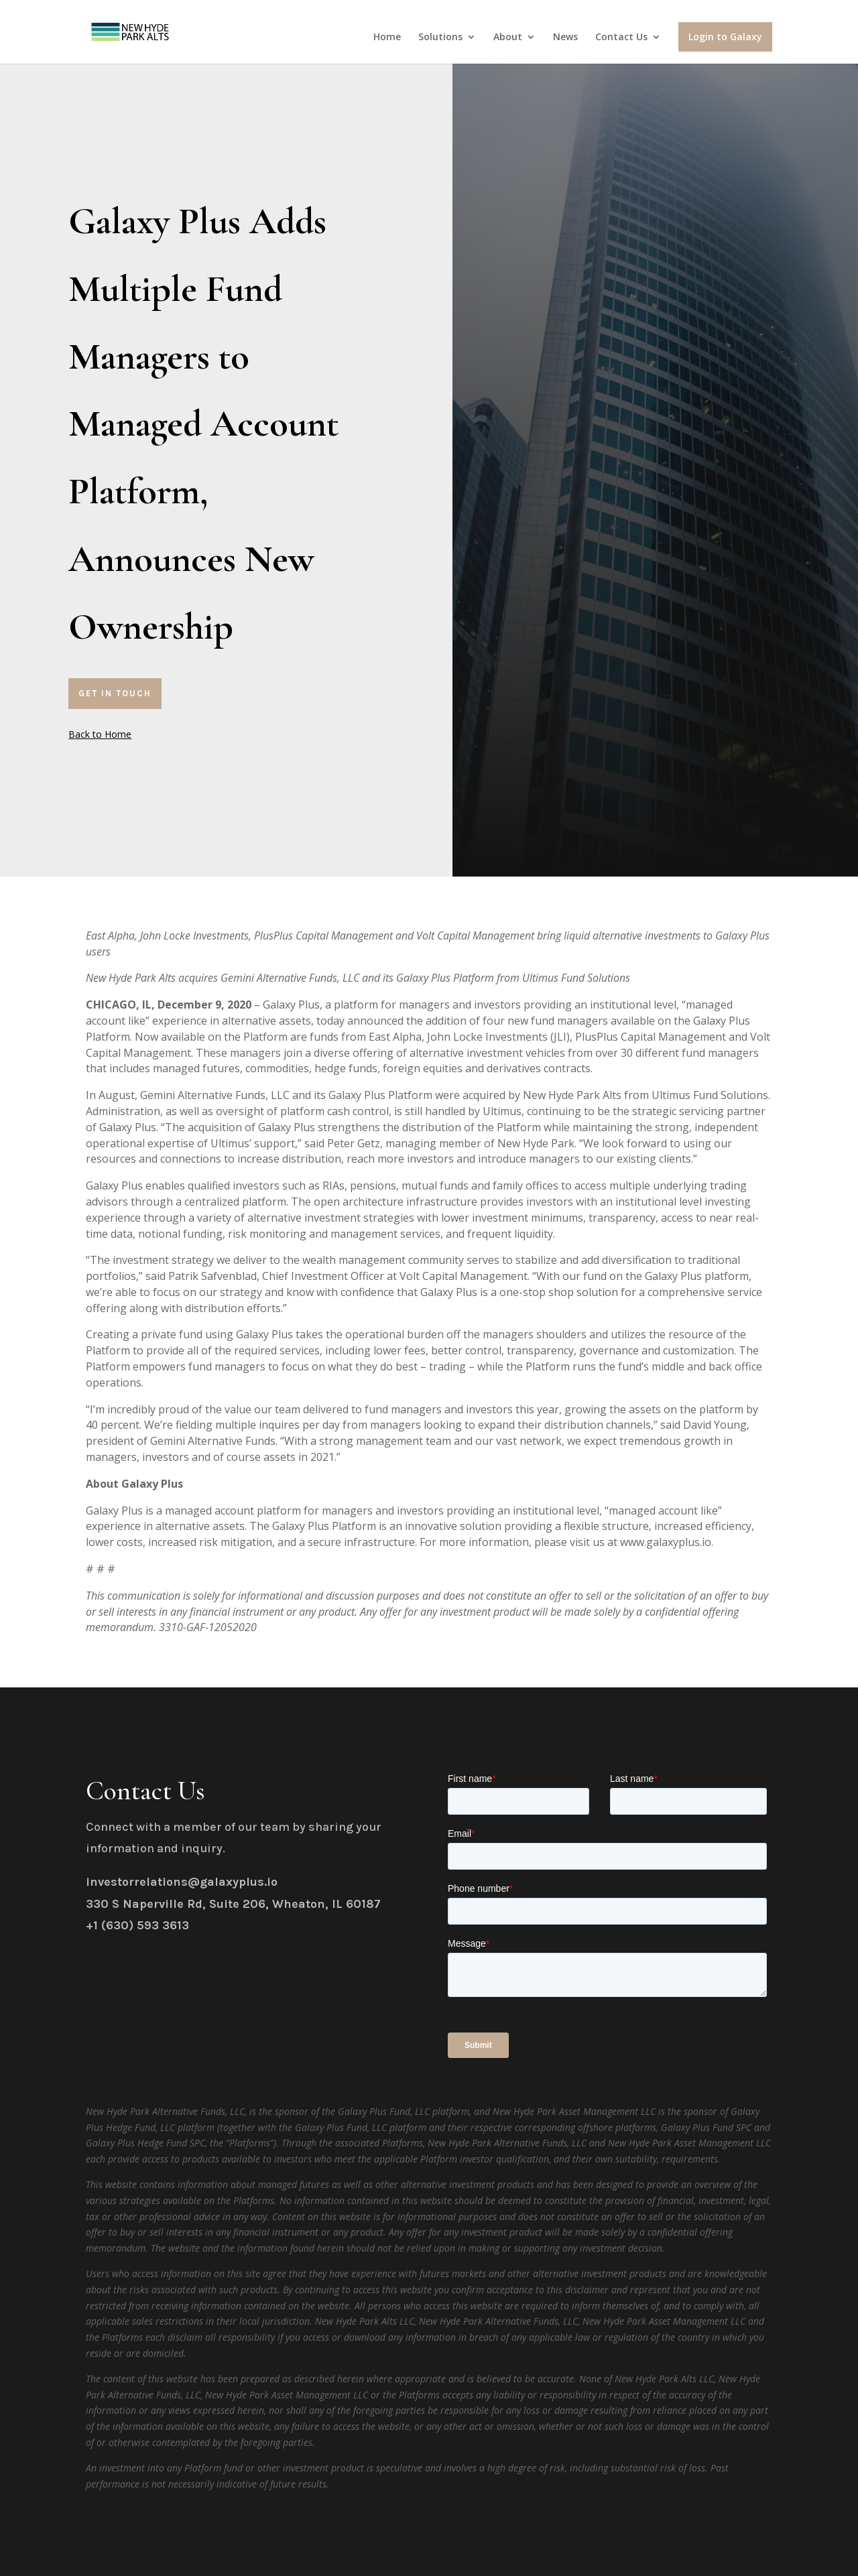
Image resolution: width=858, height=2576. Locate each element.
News (565, 37)
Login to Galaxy (725, 36)
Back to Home (99, 734)
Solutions (440, 37)
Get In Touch (114, 693)
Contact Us (621, 37)
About (507, 37)
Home (387, 37)
